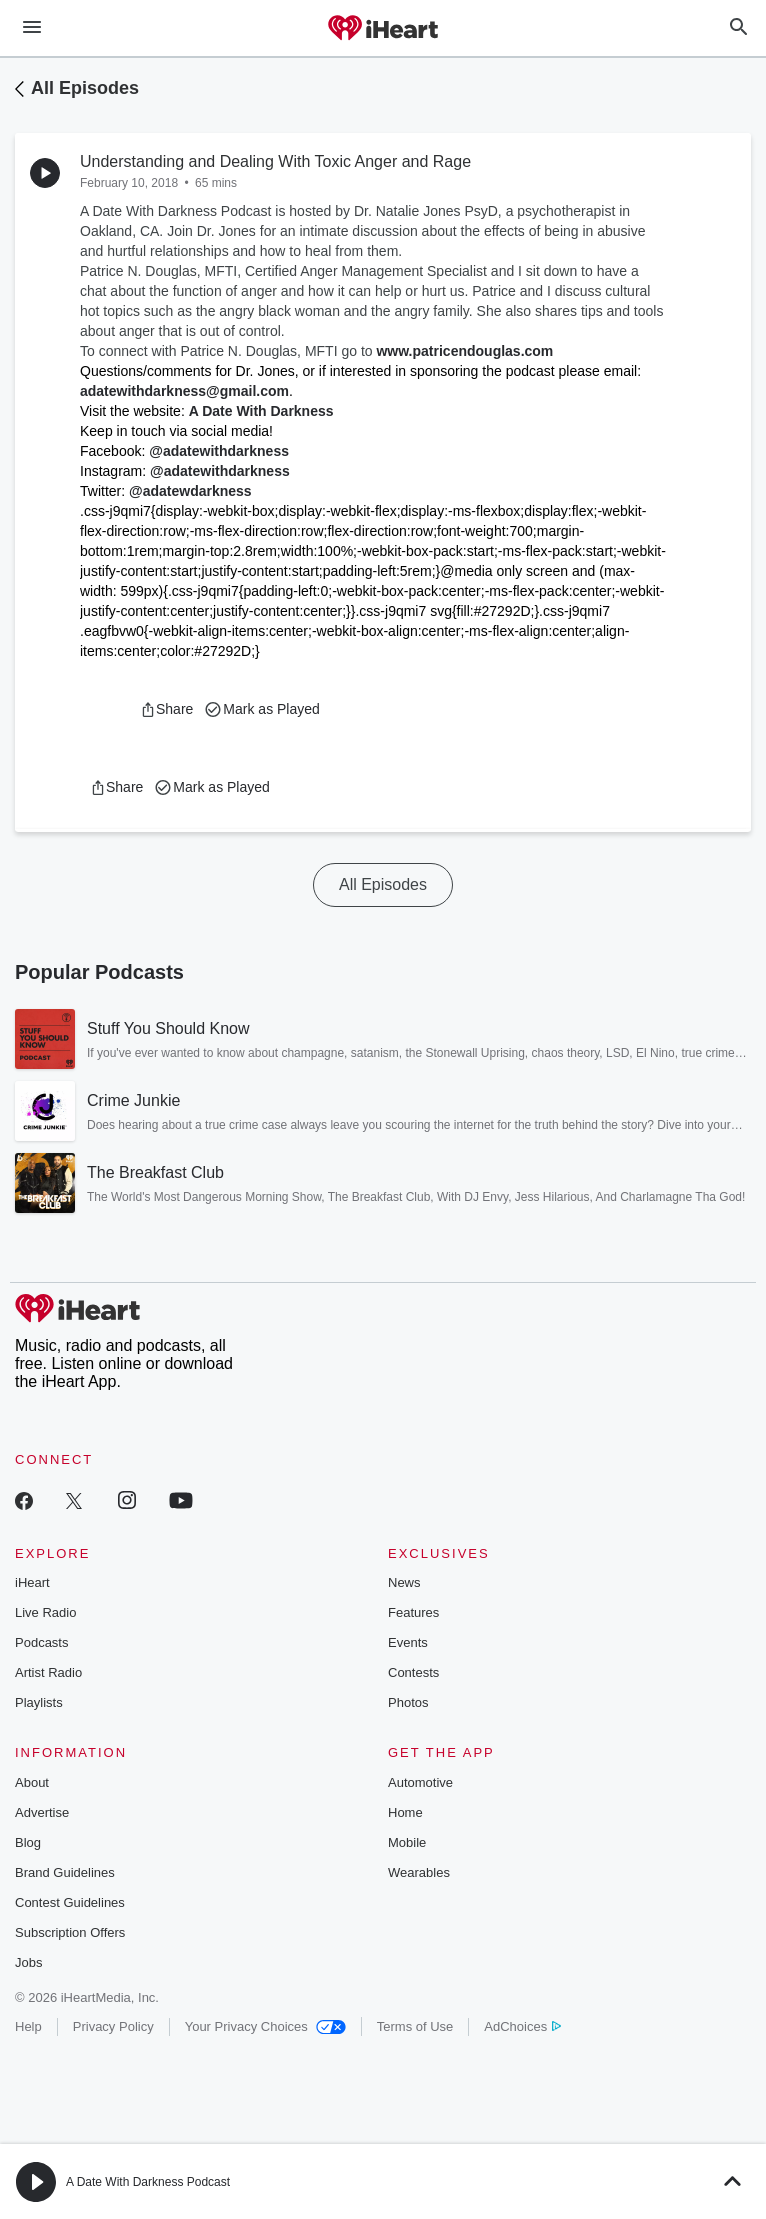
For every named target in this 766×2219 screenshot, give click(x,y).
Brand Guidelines (65, 1872)
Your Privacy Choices (265, 2026)
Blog (28, 1842)
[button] (166, 709)
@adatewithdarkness (219, 451)
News (404, 1582)
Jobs (28, 1962)
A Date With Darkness (261, 411)
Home (405, 1812)
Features (413, 1612)
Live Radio (45, 1612)
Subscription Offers (70, 1932)
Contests (413, 1672)
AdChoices (522, 2026)
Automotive (420, 1782)
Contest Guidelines (70, 1902)
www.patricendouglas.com (464, 351)
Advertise (42, 1812)
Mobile (407, 1842)
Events (408, 1642)
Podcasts (41, 1642)
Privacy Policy (113, 2026)
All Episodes (85, 88)
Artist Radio (48, 1672)
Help (28, 2026)
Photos (408, 1702)
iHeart (32, 1582)
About (32, 1782)
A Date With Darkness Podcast (148, 2182)
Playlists (39, 1702)
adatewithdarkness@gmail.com (184, 391)
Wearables (419, 1872)
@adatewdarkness (190, 491)
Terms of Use (415, 2026)
